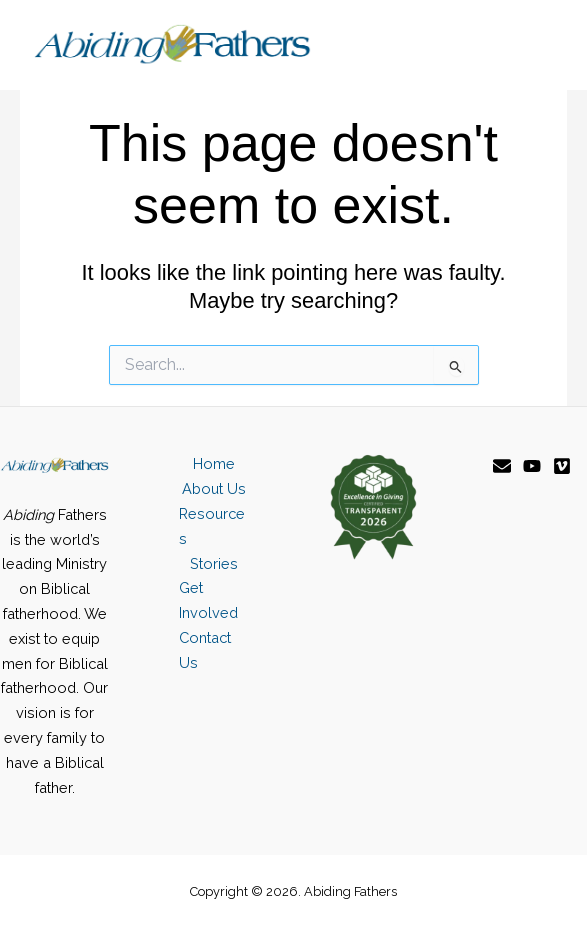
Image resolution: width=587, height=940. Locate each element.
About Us (214, 488)
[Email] (502, 466)
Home (214, 463)
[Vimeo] (562, 466)
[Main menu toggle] (533, 45)
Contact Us (205, 650)
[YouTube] (532, 466)
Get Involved (208, 600)
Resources (212, 526)
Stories (214, 563)
